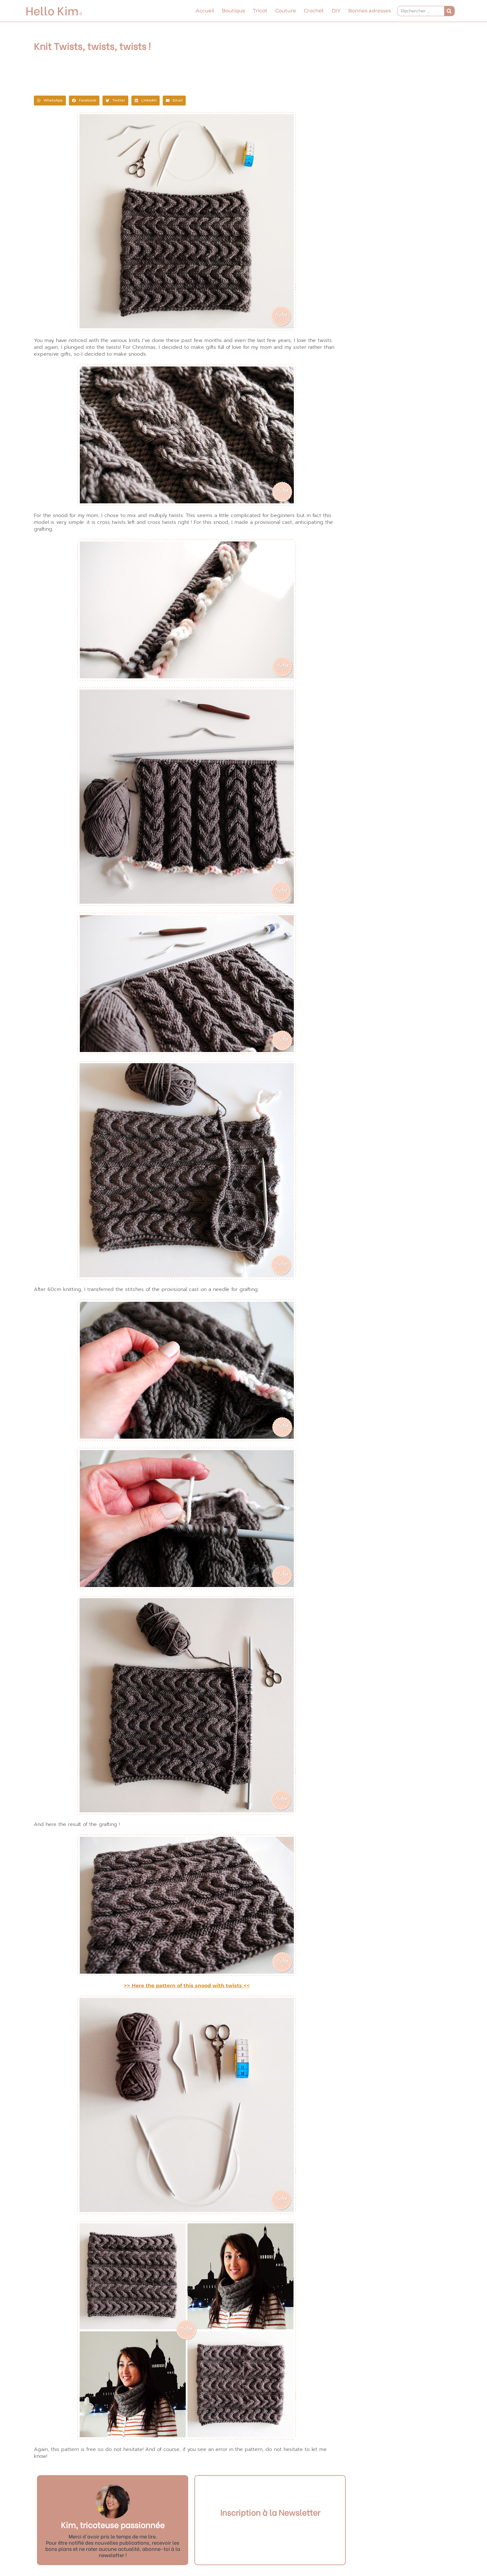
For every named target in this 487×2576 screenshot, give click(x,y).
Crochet (314, 11)
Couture (285, 11)
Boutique (233, 11)
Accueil (205, 11)
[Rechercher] (449, 11)
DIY (336, 11)
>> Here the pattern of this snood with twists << (187, 1986)
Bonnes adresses (369, 11)
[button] (50, 101)
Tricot (260, 11)
